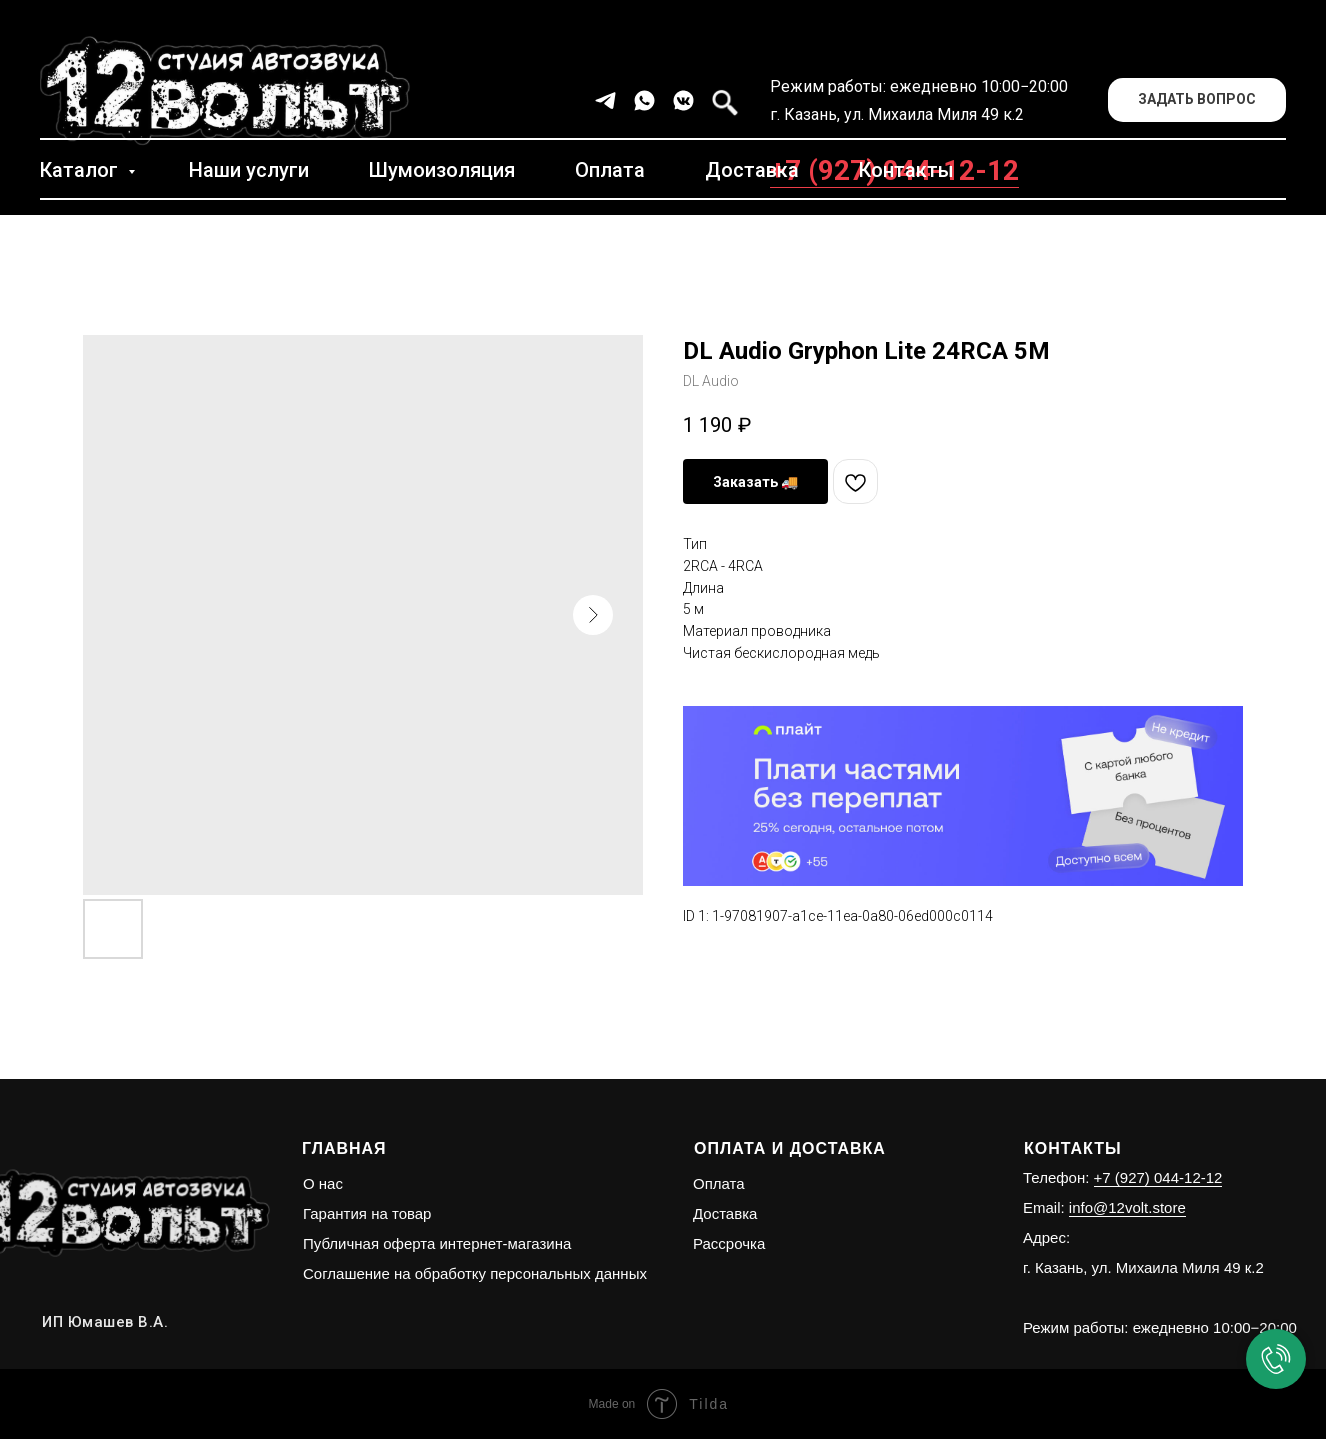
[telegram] (605, 100)
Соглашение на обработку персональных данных (475, 1273)
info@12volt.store (1127, 1207)
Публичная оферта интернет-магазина (437, 1243)
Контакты (906, 170)
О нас (323, 1183)
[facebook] (722, 100)
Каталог (81, 170)
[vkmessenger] (683, 100)
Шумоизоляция (442, 170)
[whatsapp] (644, 100)
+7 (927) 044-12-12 (1158, 1177)
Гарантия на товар (367, 1213)
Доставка (752, 170)
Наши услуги (249, 170)
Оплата (610, 170)
